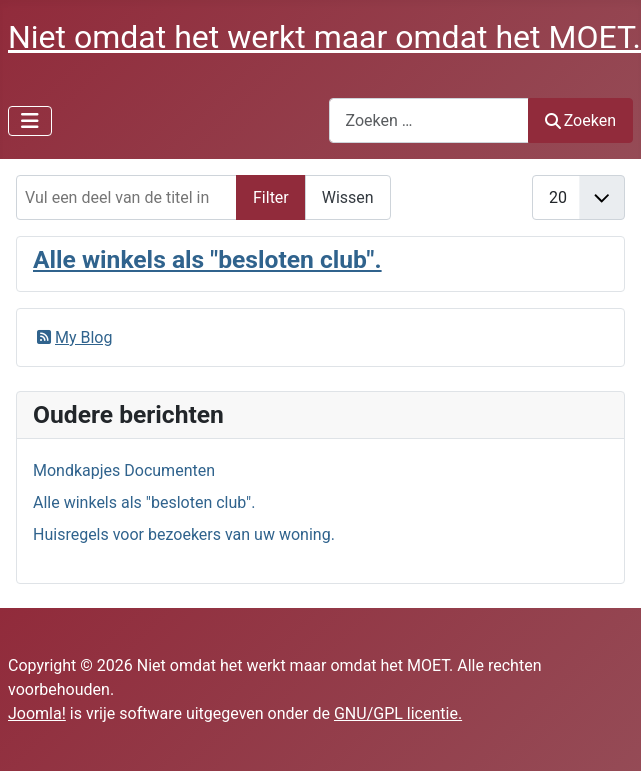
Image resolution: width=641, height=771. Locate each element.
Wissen (348, 197)
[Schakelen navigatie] (30, 121)
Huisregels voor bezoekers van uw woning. (184, 534)
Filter (271, 197)
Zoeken (581, 120)
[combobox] (429, 120)
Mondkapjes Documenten (124, 470)
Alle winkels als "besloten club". (207, 259)
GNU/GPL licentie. (398, 713)
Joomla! (37, 713)
